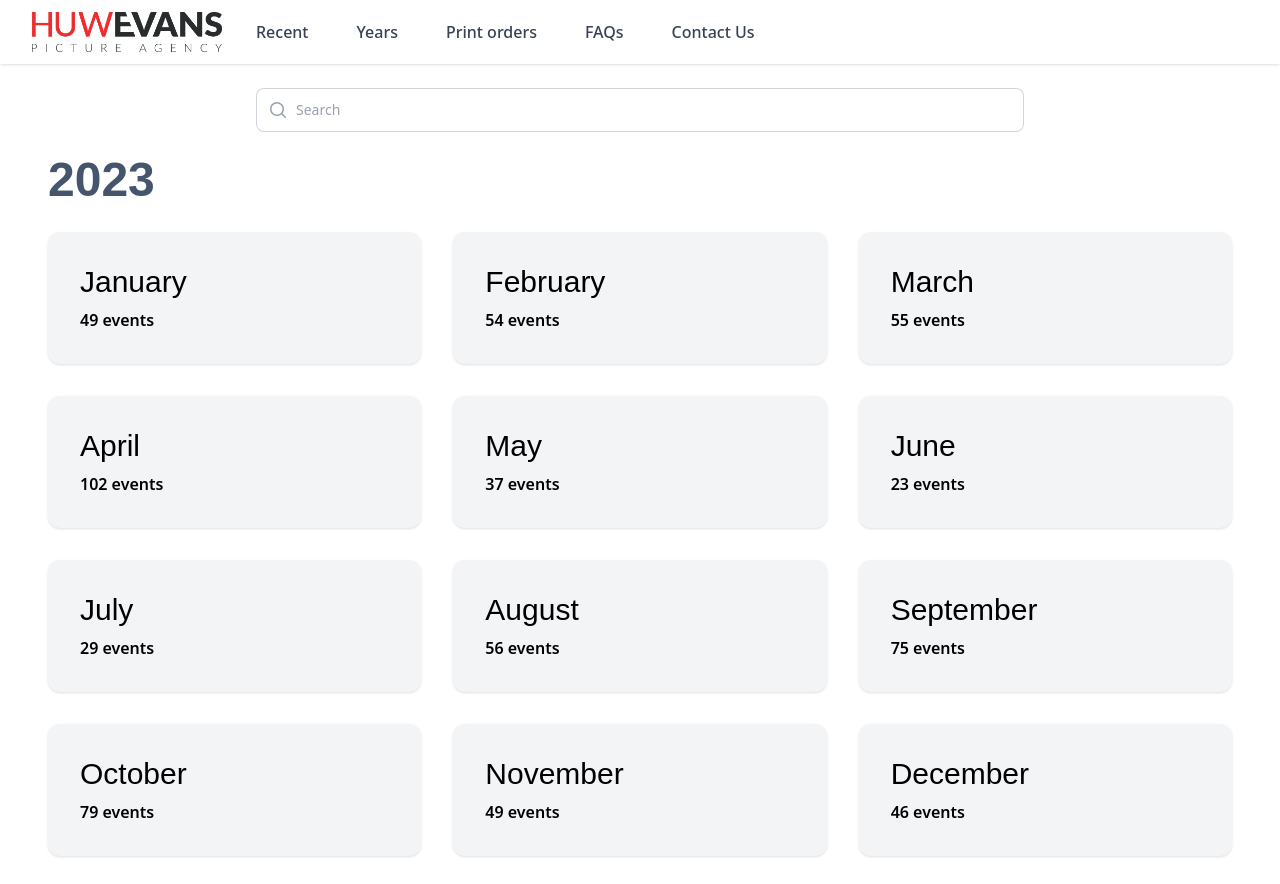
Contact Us (713, 32)
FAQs (604, 32)
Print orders (491, 32)
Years (377, 32)
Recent (282, 32)
